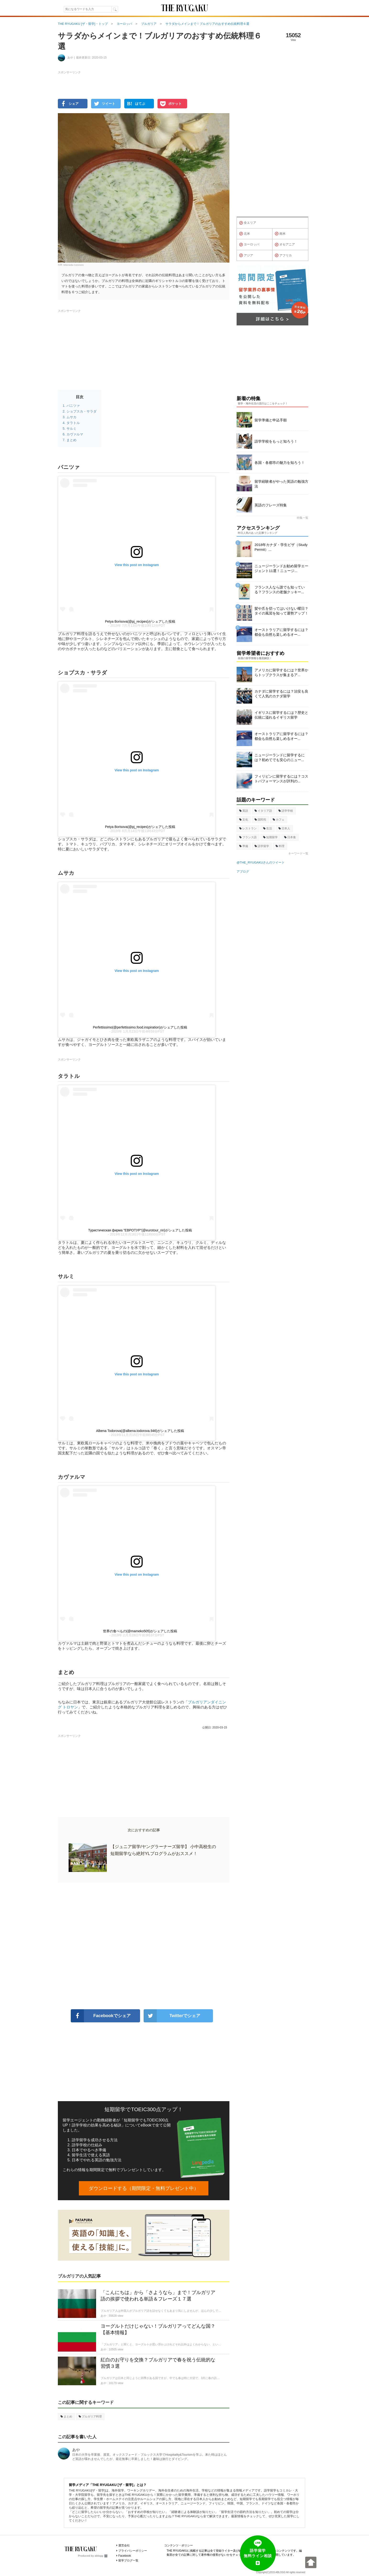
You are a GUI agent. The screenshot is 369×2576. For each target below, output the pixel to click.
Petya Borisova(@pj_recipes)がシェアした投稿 (140, 621)
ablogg (101, 2555)
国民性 (260, 819)
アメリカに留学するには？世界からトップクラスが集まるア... (281, 672)
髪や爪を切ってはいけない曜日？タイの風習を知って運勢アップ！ (281, 610)
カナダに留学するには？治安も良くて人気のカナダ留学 (281, 693)
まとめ (71, 440)
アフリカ (283, 255)
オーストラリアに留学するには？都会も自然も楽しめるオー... (281, 632)
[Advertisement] (143, 1946)
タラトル (73, 423)
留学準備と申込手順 (271, 420)
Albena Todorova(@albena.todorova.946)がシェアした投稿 (140, 1431)
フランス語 (248, 837)
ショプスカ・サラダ (81, 411)
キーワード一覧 (298, 853)
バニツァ (73, 406)
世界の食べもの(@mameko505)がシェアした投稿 (140, 1631)
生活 (267, 828)
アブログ (243, 871)
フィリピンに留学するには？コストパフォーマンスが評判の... (281, 778)
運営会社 (124, 2545)
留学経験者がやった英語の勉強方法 (281, 483)
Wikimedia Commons (73, 265)
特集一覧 (302, 517)
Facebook (124, 2555)
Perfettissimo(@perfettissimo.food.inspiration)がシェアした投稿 (140, 1027)
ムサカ (71, 417)
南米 (280, 234)
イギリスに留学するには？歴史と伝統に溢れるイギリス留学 (281, 714)
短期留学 (270, 837)
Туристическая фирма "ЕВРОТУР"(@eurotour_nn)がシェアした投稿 (140, 1230)
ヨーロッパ (249, 245)
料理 (280, 846)
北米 (244, 234)
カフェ (278, 819)
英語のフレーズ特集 (271, 505)
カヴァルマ (74, 434)
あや (76, 2450)
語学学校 (285, 810)
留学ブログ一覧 (128, 2560)
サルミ (71, 428)
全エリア (247, 223)
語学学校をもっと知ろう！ (276, 441)
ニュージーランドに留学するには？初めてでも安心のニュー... (280, 757)
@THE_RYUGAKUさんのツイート (261, 862)
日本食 (290, 837)
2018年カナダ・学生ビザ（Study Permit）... (281, 547)
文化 (243, 819)
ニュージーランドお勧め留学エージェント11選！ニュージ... (281, 568)
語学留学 (262, 846)
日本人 (284, 828)
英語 (243, 810)
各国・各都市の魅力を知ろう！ (280, 463)
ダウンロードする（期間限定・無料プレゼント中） (144, 2188)
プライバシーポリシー (132, 2550)
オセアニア (285, 245)
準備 (243, 846)
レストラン (248, 828)
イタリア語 (263, 810)
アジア (246, 255)
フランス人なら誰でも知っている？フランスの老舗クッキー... (280, 589)
